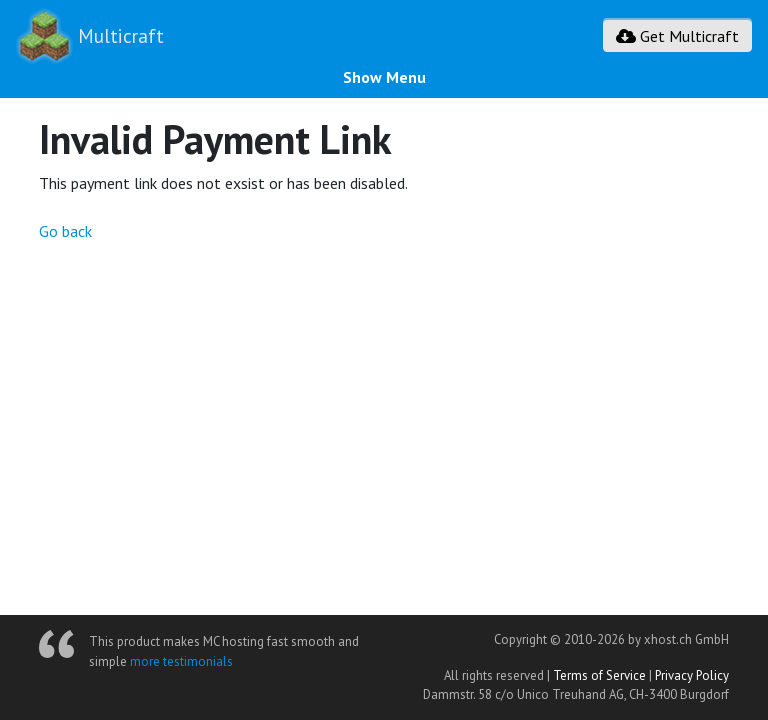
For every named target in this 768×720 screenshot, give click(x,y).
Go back (65, 231)
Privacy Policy (692, 675)
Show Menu (384, 77)
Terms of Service (599, 675)
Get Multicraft (677, 36)
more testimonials (181, 661)
